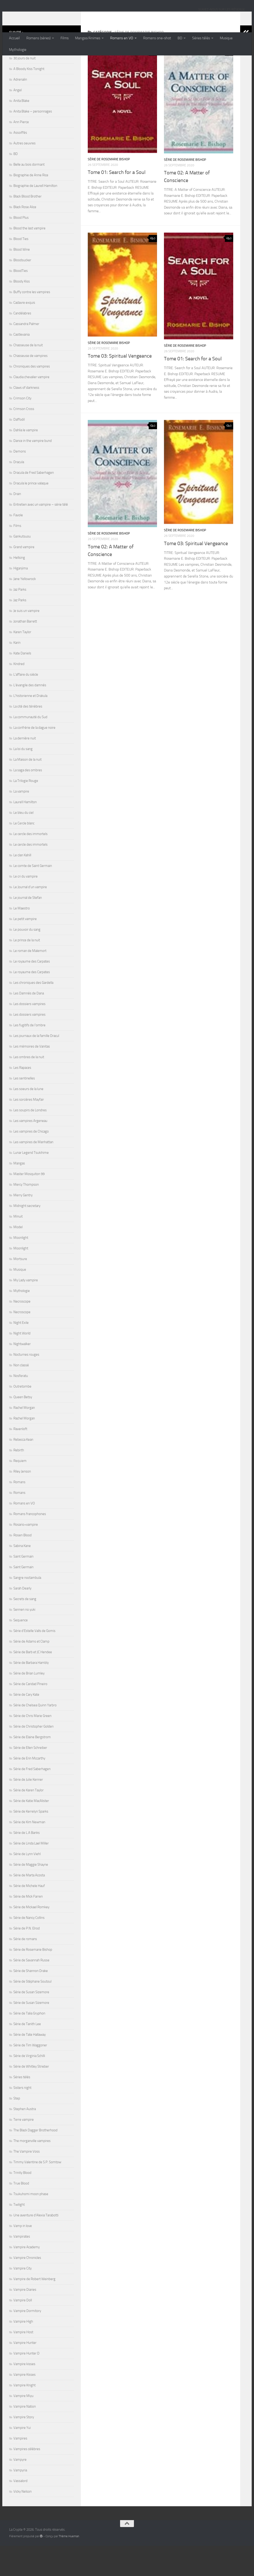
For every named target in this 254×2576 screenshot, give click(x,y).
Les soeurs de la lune (28, 1119)
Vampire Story (23, 2447)
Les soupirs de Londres (30, 1140)
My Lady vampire (25, 1310)
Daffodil (19, 449)
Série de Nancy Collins (29, 1948)
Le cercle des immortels (30, 864)
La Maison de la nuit (27, 789)
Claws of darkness (26, 418)
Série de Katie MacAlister (31, 1831)
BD (180, 38)
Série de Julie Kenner (28, 1809)
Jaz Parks (19, 619)
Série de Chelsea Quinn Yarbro (35, 1735)
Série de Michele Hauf (29, 1916)
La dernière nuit (24, 768)
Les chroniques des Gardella (33, 1013)
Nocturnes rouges (26, 1384)
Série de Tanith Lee (27, 2054)
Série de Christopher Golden (33, 1756)
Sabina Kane (22, 1576)
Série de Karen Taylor (28, 1820)
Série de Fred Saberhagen (32, 1799)
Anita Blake (21, 131)
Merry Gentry (23, 1225)
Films (64, 38)
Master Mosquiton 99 (29, 1204)
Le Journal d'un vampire (30, 917)
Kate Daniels (22, 683)
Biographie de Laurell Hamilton (35, 216)
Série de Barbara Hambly (31, 1693)
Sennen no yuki (24, 1639)
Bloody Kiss (21, 311)
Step (16, 2128)
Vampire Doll (22, 2330)
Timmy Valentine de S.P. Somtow (37, 2192)
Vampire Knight (24, 2415)
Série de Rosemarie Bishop (109, 189)
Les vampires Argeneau (30, 1151)
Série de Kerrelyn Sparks (30, 1841)
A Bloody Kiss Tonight (28, 99)
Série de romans (25, 1969)
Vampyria (20, 2500)
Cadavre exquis (24, 333)
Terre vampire (23, 2150)
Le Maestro (21, 938)
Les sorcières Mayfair (28, 1129)
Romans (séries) (38, 38)
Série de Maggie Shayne (30, 1895)
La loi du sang (23, 779)
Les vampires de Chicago (31, 1161)
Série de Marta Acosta (29, 1905)
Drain (17, 524)
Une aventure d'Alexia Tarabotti (35, 2245)
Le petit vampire (25, 949)
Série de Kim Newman (29, 1852)
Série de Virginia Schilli (29, 2086)
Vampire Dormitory (27, 2341)
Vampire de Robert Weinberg (34, 2309)
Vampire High (23, 2351)
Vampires (20, 2468)
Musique (226, 38)
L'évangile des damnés (29, 715)
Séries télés (201, 38)
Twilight (19, 2235)
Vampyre (20, 2490)
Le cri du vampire (25, 906)
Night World (21, 1363)
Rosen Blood (22, 1565)
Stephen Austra (24, 2139)
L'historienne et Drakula (30, 726)
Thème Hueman (69, 2566)
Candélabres (22, 343)
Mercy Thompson (26, 1214)
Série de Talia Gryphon (29, 2043)
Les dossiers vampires (29, 1034)
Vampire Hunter (24, 2373)
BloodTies (20, 301)
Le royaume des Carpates (31, 991)
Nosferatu (20, 1406)
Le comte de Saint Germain (32, 896)
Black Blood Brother (27, 226)
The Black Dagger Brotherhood (35, 2160)
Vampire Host (23, 2362)
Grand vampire (23, 577)
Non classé (21, 1395)
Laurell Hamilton (25, 832)
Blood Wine (21, 279)
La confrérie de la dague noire (34, 758)
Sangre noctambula (27, 1608)
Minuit (18, 1246)
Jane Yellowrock (24, 609)
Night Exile (21, 1353)
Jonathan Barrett (25, 651)
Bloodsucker (22, 290)
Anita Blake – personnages (32, 141)
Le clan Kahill (22, 885)
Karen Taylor (22, 662)
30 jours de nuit (24, 88)
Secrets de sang (24, 1629)
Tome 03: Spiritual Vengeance (120, 386)
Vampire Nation (24, 2436)
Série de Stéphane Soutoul (32, 2011)
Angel (17, 120)
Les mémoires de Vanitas (31, 1076)
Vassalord (20, 2511)
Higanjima (20, 598)
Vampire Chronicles (27, 2288)
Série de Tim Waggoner (30, 2075)
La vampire (21, 821)
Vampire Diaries (24, 2320)
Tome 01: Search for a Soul (116, 202)
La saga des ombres (27, 800)
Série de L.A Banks (26, 1863)
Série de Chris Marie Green (32, 1746)
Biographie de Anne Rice (30, 205)
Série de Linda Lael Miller (31, 1873)
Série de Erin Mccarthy (29, 1788)
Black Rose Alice (24, 237)
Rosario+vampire (25, 1554)
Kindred (18, 694)
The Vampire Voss (26, 2181)
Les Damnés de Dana (28, 1023)
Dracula (18, 492)
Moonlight (20, 1268)
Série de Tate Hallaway (29, 2065)
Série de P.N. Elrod (26, 1958)
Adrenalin (20, 109)
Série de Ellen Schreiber (30, 1778)
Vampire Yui (22, 2458)
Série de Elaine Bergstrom (32, 1767)
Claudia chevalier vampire (31, 407)
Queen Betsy (22, 1427)
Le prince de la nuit (26, 970)
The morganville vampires (32, 2171)
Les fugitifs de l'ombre (29, 1055)
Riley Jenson (22, 1501)
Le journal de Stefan (27, 928)
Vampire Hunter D (26, 2383)
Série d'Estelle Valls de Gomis (34, 1661)
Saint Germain (23, 1586)
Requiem (20, 1491)
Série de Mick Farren (28, 1926)
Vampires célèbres (26, 2479)
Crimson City (22, 428)
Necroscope (21, 1331)
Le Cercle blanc (23, 853)
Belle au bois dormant (29, 194)
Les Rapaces (22, 1098)
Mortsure (20, 1289)
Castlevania (21, 364)
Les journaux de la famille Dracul (36, 1066)
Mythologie (17, 49)
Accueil (14, 38)
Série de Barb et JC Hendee (32, 1682)
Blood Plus (21, 248)
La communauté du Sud (30, 747)
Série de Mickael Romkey (31, 1937)
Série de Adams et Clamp (31, 1671)
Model (18, 1257)
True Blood (21, 2213)
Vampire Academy (26, 2277)
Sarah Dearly (22, 1618)
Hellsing (19, 588)
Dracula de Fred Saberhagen (33, 503)
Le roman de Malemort (29, 981)
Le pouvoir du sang (26, 959)
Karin (17, 673)
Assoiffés (20, 163)
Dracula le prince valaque (30, 513)
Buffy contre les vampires (31, 322)
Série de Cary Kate (26, 1724)
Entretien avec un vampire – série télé (40, 534)
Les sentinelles (24, 1108)
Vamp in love (22, 2256)
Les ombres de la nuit (28, 1087)
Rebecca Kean (23, 1469)
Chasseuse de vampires (30, 386)
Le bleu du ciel (23, 843)
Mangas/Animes (87, 38)
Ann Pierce (21, 152)
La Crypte (28, 16)
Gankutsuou (22, 566)
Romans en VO (121, 38)
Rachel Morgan (24, 1438)
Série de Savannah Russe (31, 1990)
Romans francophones (29, 1544)
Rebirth (18, 1480)
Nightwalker (22, 1374)
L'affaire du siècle (25, 704)
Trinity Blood (22, 2203)
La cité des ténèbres (27, 736)
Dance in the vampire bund (32, 471)
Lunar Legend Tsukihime (31, 1183)
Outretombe (22, 1416)
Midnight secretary (26, 1236)
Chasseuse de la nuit (28, 375)
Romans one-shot (157, 38)
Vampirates (21, 2266)
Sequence (20, 1650)
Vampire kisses (24, 2394)
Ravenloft (20, 1459)
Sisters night (22, 2118)
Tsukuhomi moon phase (30, 2224)
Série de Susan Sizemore (31, 2022)
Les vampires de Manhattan (33, 1172)
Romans (19, 1512)
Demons (19, 481)
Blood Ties (20, 269)
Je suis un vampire (26, 641)
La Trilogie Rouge (25, 811)
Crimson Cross (23, 439)
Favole (18, 545)
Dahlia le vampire (25, 460)
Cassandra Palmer (26, 354)
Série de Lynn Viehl (27, 1884)
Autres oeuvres (24, 173)
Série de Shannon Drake (30, 2001)
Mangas (19, 1193)
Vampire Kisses (24, 2405)
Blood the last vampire (29, 258)
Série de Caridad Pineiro (30, 1714)
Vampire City (22, 2298)
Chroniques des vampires (31, 396)
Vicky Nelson (22, 2521)
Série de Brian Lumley (29, 1703)
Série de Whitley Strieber (31, 2096)
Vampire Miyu (23, 2426)
